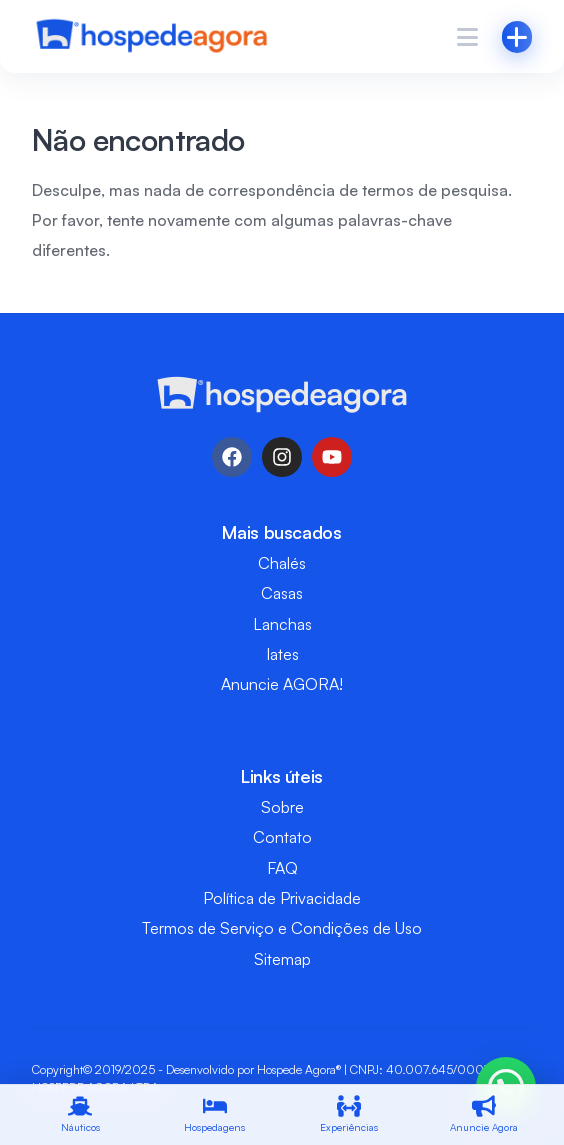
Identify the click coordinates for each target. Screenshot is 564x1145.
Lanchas (282, 624)
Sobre (282, 807)
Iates (282, 654)
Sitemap (282, 959)
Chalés (282, 563)
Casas (282, 593)
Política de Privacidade (282, 898)
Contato (282, 837)
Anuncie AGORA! (282, 684)
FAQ (282, 868)
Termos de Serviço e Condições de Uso (282, 928)
